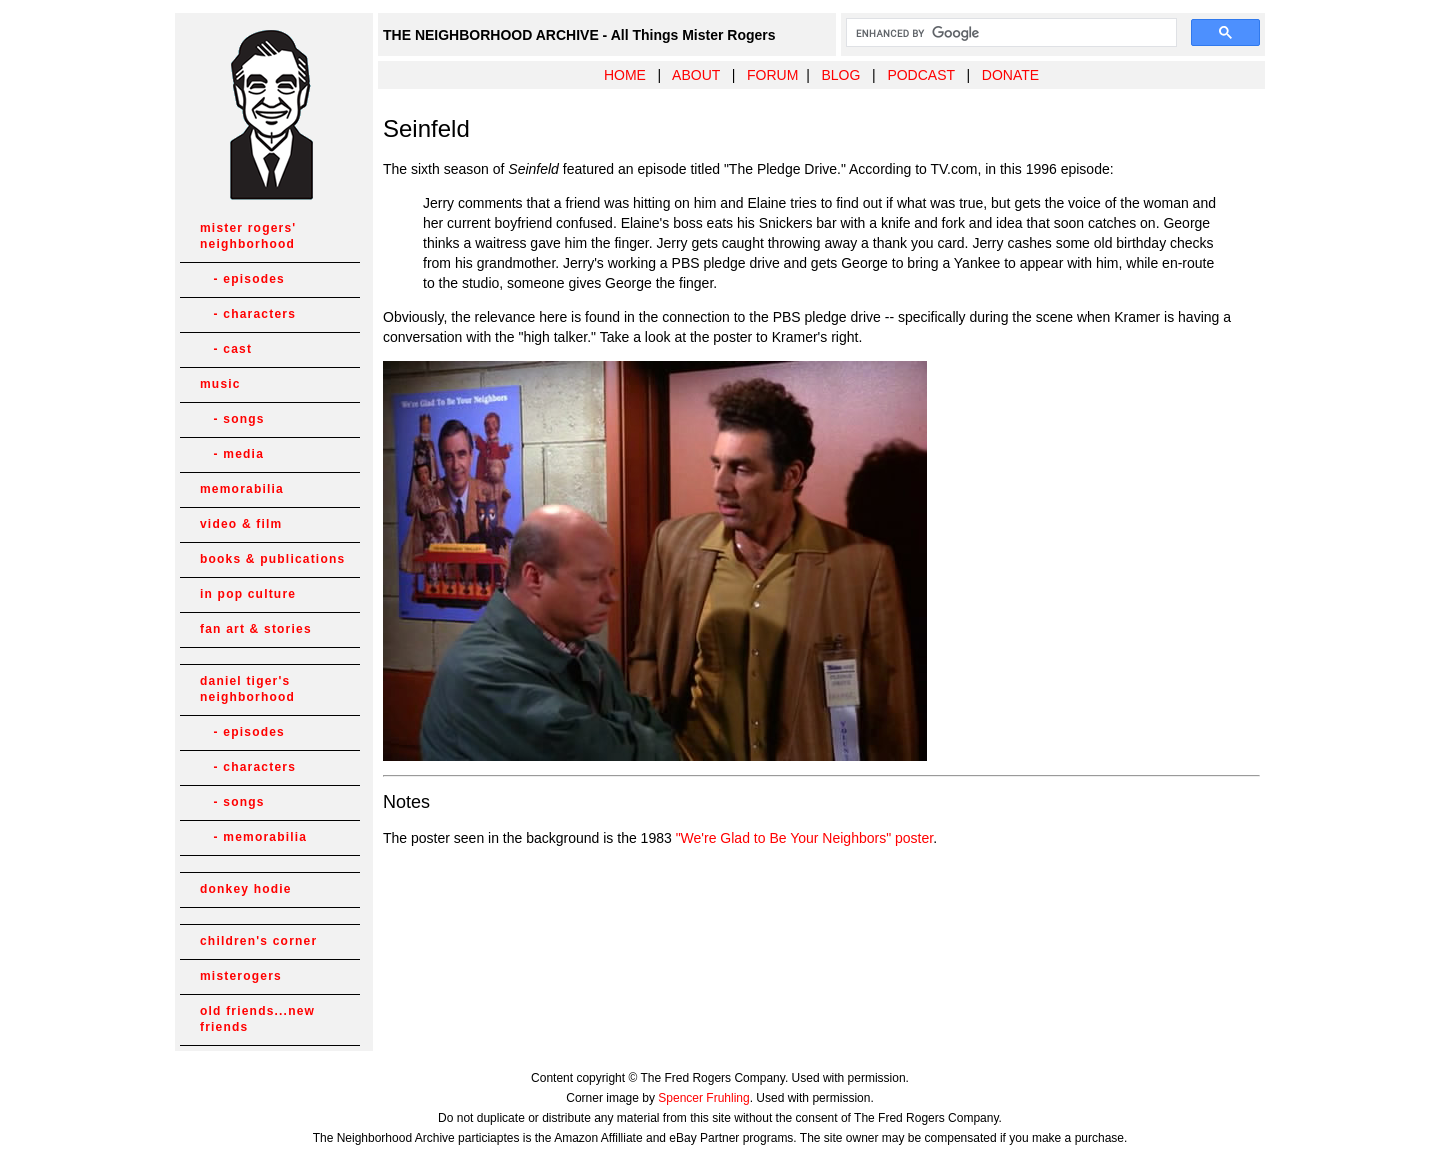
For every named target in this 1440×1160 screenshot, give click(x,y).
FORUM (772, 75)
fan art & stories (256, 629)
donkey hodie (246, 889)
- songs (232, 419)
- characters (248, 314)
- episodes (242, 279)
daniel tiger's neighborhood (247, 689)
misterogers (241, 976)
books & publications (272, 559)
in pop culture (248, 594)
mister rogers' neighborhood (248, 236)
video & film (241, 524)
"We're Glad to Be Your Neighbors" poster (805, 838)
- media (232, 454)
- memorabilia (253, 837)
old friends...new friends (257, 1019)
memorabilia (242, 489)
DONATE (1010, 75)
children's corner (258, 941)
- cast (226, 349)
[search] (1009, 33)
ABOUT (696, 75)
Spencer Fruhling (703, 1098)
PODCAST (920, 75)
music (220, 384)
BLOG (840, 75)
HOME (625, 75)
